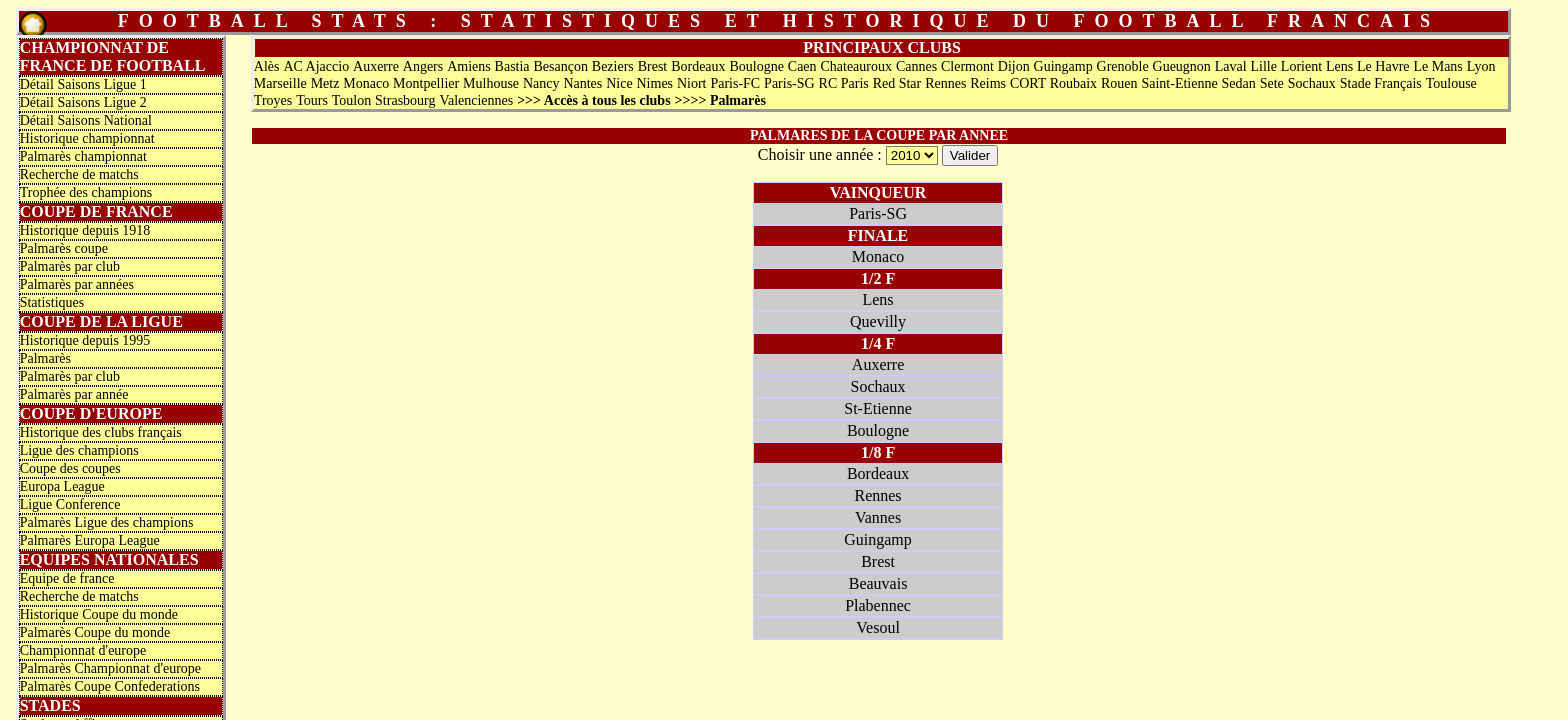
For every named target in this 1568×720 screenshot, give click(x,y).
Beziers (613, 66)
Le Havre (1383, 66)
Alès (267, 66)
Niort (692, 83)
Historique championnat (87, 138)
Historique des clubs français (101, 432)
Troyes (273, 100)
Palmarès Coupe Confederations (110, 686)
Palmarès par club (70, 266)
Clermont (967, 66)
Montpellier (426, 83)
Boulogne (756, 66)
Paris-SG (789, 83)
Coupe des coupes (70, 468)
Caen (802, 66)
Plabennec (878, 605)
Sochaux (1312, 83)
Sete (1272, 83)
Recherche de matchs (79, 174)
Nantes (582, 83)
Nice (619, 83)
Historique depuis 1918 (85, 230)
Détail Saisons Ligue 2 (83, 102)
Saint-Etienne (1179, 83)
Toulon (351, 100)
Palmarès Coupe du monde (95, 632)
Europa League (62, 486)
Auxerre (376, 66)
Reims (988, 83)
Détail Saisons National (86, 120)
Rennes (945, 83)
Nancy (541, 83)
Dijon (1014, 66)
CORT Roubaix (1053, 83)
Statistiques (52, 302)
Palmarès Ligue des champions (107, 522)
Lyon (1481, 66)
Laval (1231, 66)
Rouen (1119, 83)
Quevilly (878, 321)
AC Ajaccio (316, 66)
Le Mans (1437, 66)
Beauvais (878, 583)
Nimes (655, 83)
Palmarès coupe (64, 248)
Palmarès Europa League (90, 540)
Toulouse (1451, 83)
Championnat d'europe (83, 650)
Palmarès (45, 358)
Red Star (897, 83)
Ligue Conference (70, 504)
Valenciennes (476, 100)
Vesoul (878, 627)
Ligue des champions (79, 450)
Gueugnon (1182, 66)
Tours (312, 100)
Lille (1264, 66)
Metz (325, 83)
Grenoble (1123, 66)
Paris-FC (735, 83)
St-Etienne (878, 408)
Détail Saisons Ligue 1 (83, 84)
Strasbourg (405, 100)
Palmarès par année (74, 394)
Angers (423, 66)
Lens (1339, 66)
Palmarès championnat (83, 156)
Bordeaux (698, 66)
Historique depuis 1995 (85, 340)
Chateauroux (856, 66)
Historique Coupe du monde (99, 614)
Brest (653, 66)
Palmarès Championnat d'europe (110, 668)
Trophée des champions (86, 192)
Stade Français (1381, 83)
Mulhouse (491, 83)
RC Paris (844, 83)
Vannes (878, 517)
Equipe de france (67, 578)
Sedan (1239, 83)
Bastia (512, 66)
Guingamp (1063, 66)
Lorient (1301, 66)
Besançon (560, 66)
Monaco (366, 83)
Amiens (469, 66)
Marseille (280, 83)
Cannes (916, 66)
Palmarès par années (77, 284)
